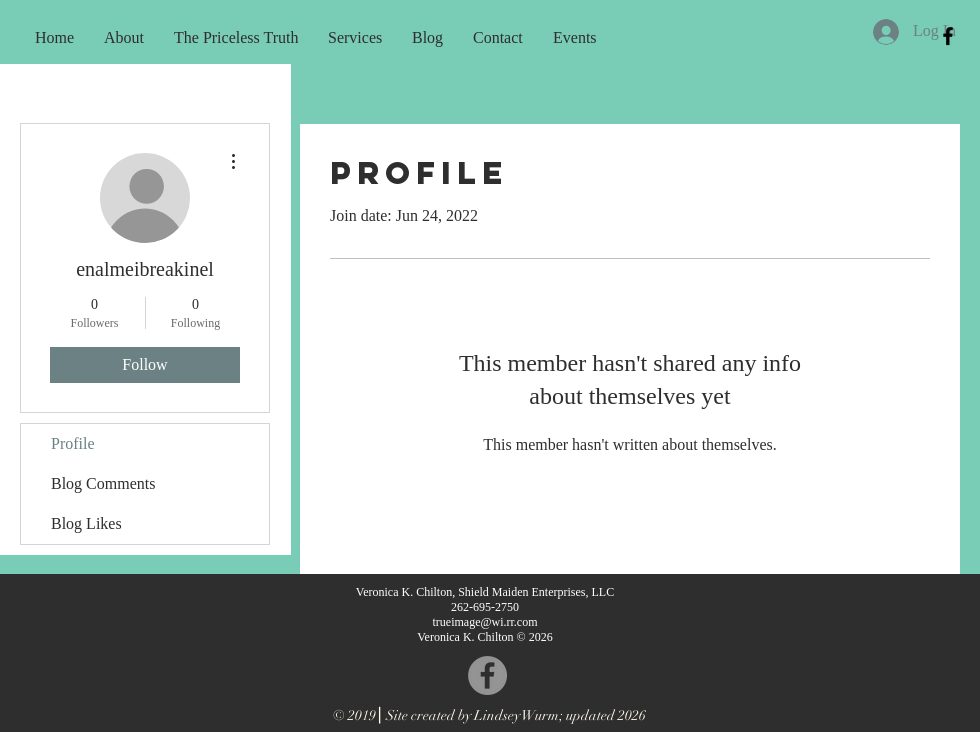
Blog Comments (103, 483)
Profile (73, 443)
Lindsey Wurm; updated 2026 (560, 715)
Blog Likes (86, 523)
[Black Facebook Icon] (948, 36)
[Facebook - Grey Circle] (487, 675)
